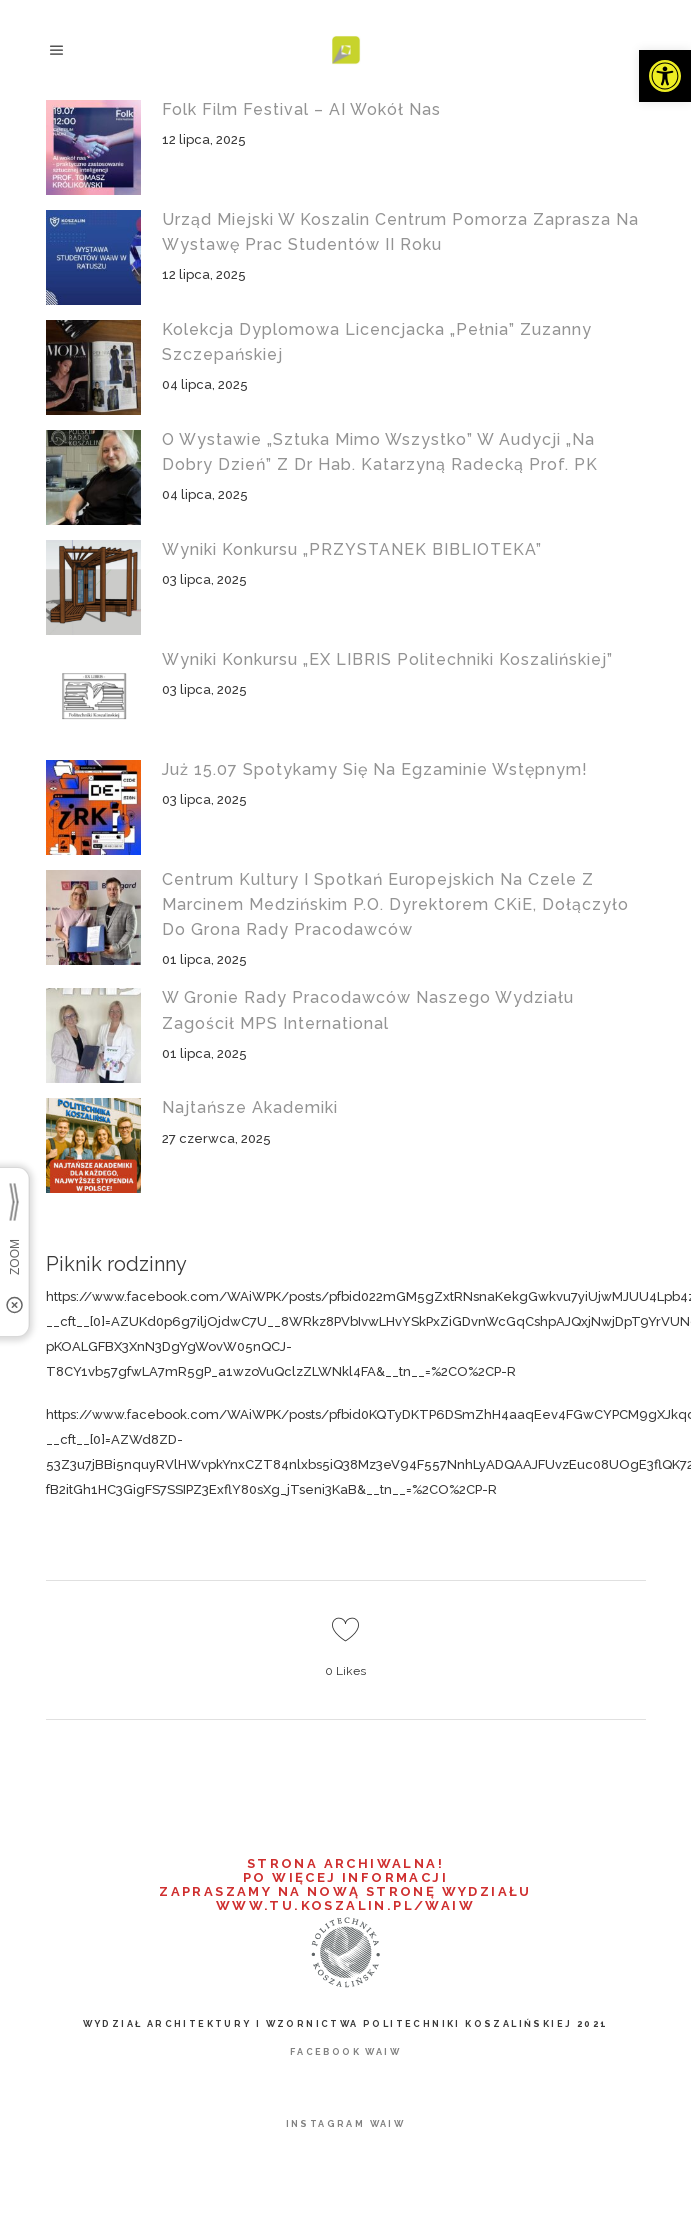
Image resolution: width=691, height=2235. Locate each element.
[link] (665, 76)
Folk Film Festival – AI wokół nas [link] (301, 109)
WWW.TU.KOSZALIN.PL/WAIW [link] (345, 1905)
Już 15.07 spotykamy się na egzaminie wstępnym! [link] (375, 769)
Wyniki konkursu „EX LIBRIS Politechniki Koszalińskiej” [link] (387, 659)
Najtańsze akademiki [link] (250, 1107)
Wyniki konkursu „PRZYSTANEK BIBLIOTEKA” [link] (352, 549)
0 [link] (345, 1671)
